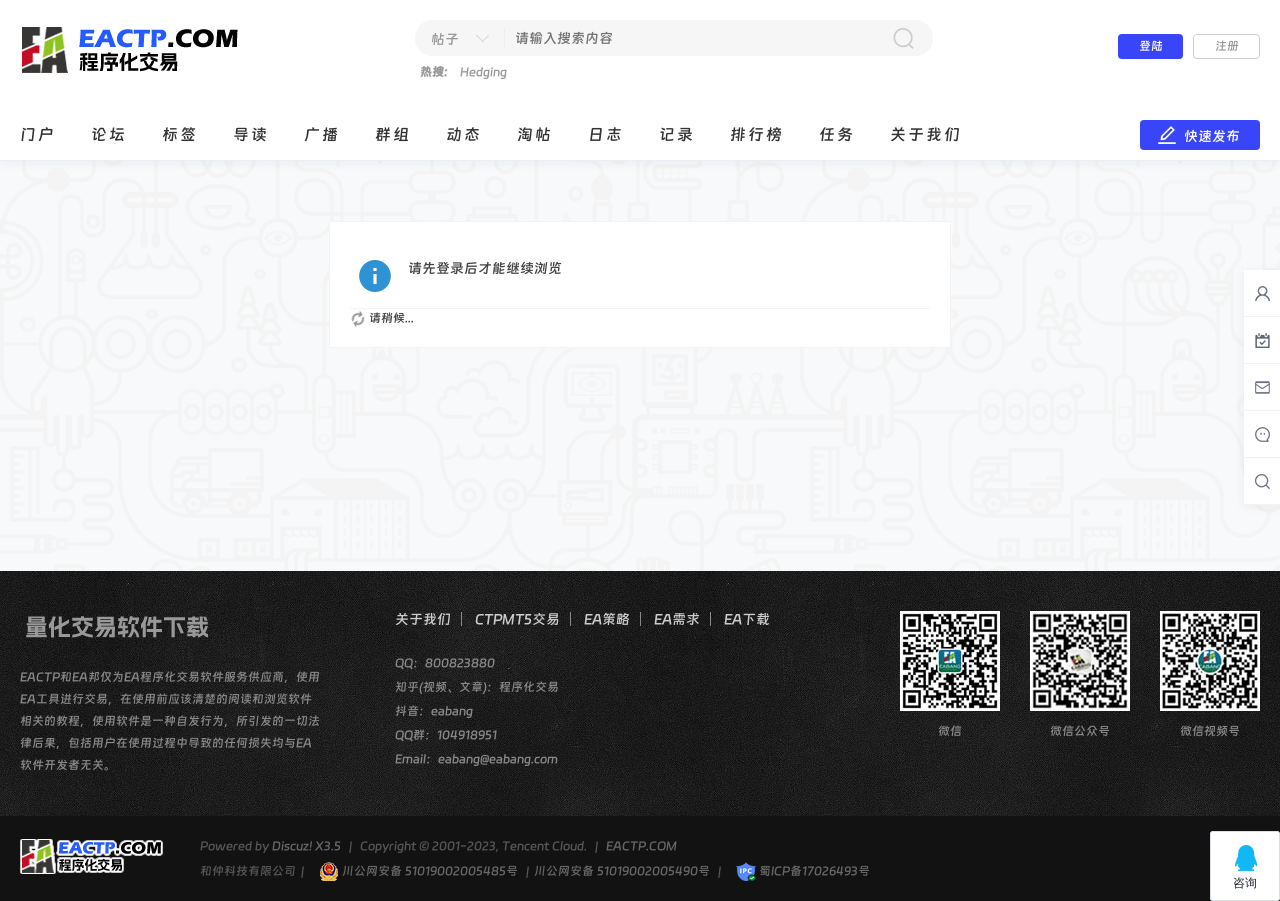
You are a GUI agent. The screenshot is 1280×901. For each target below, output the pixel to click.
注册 (1227, 46)
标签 (180, 134)
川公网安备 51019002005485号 (418, 871)
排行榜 (757, 134)
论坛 (109, 134)
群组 (393, 134)
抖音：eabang (434, 711)
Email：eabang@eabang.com (476, 759)
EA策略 (607, 619)
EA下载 (747, 619)
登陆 (1151, 46)
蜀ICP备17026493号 (803, 871)
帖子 (445, 39)
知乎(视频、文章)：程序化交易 (477, 687)
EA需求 (677, 619)
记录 (677, 134)
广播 (322, 134)
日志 (606, 134)
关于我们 (926, 134)
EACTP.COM (641, 846)
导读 (251, 134)
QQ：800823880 (445, 663)
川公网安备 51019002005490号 (622, 871)
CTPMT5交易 (517, 619)
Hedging (483, 72)
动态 (464, 134)
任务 (837, 134)
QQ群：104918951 (446, 735)
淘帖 (535, 134)
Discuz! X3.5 (306, 846)
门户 (38, 134)
